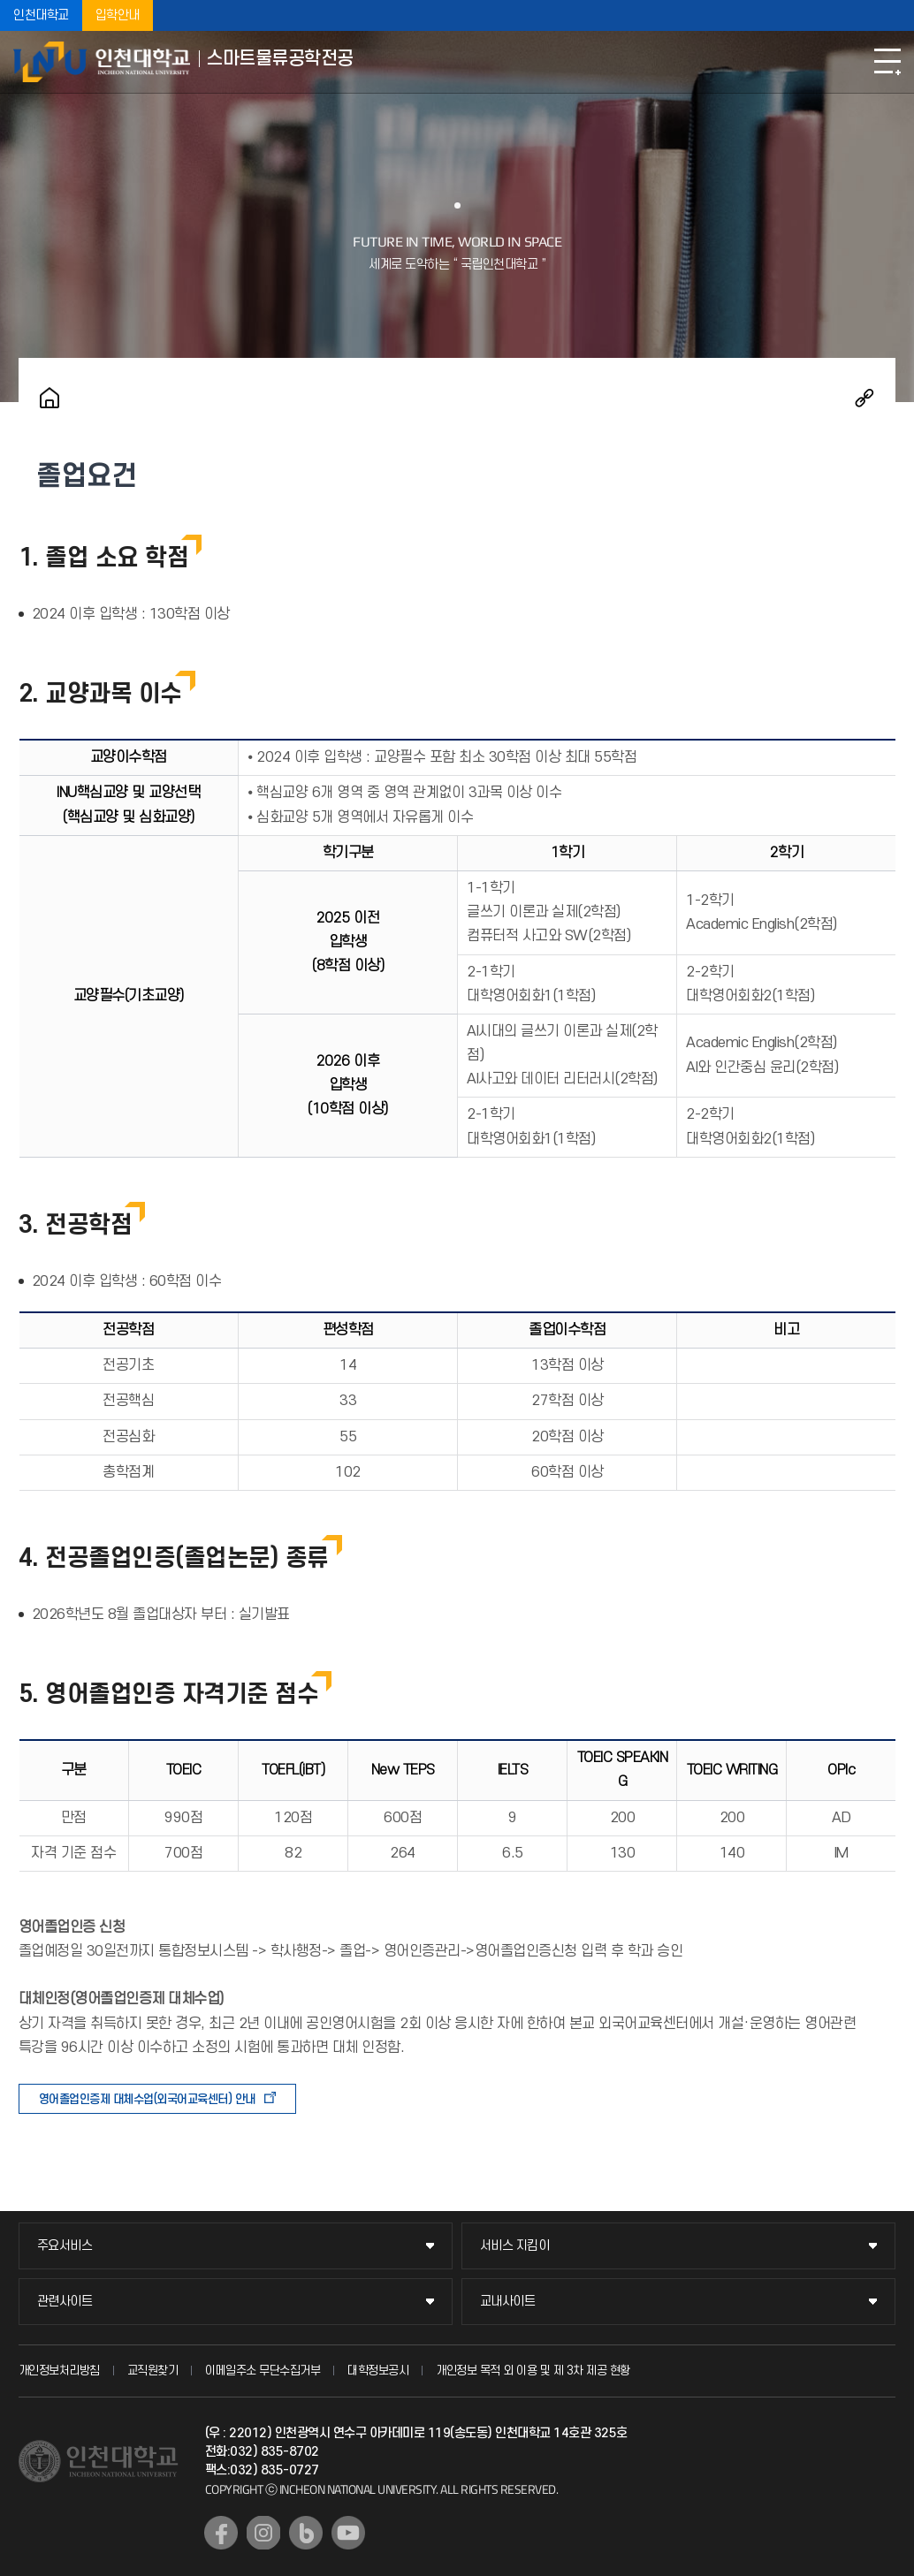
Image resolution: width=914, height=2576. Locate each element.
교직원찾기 (153, 2370)
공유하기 (864, 398)
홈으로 (49, 397)
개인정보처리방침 (59, 2370)
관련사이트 (65, 2301)
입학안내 (117, 15)
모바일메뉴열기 (887, 62)
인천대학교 (41, 15)
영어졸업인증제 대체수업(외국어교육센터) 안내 (147, 2099)
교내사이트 (508, 2301)
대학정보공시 (377, 2370)
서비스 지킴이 (515, 2245)
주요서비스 (65, 2245)
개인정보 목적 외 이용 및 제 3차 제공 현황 (533, 2370)
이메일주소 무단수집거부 (262, 2370)
